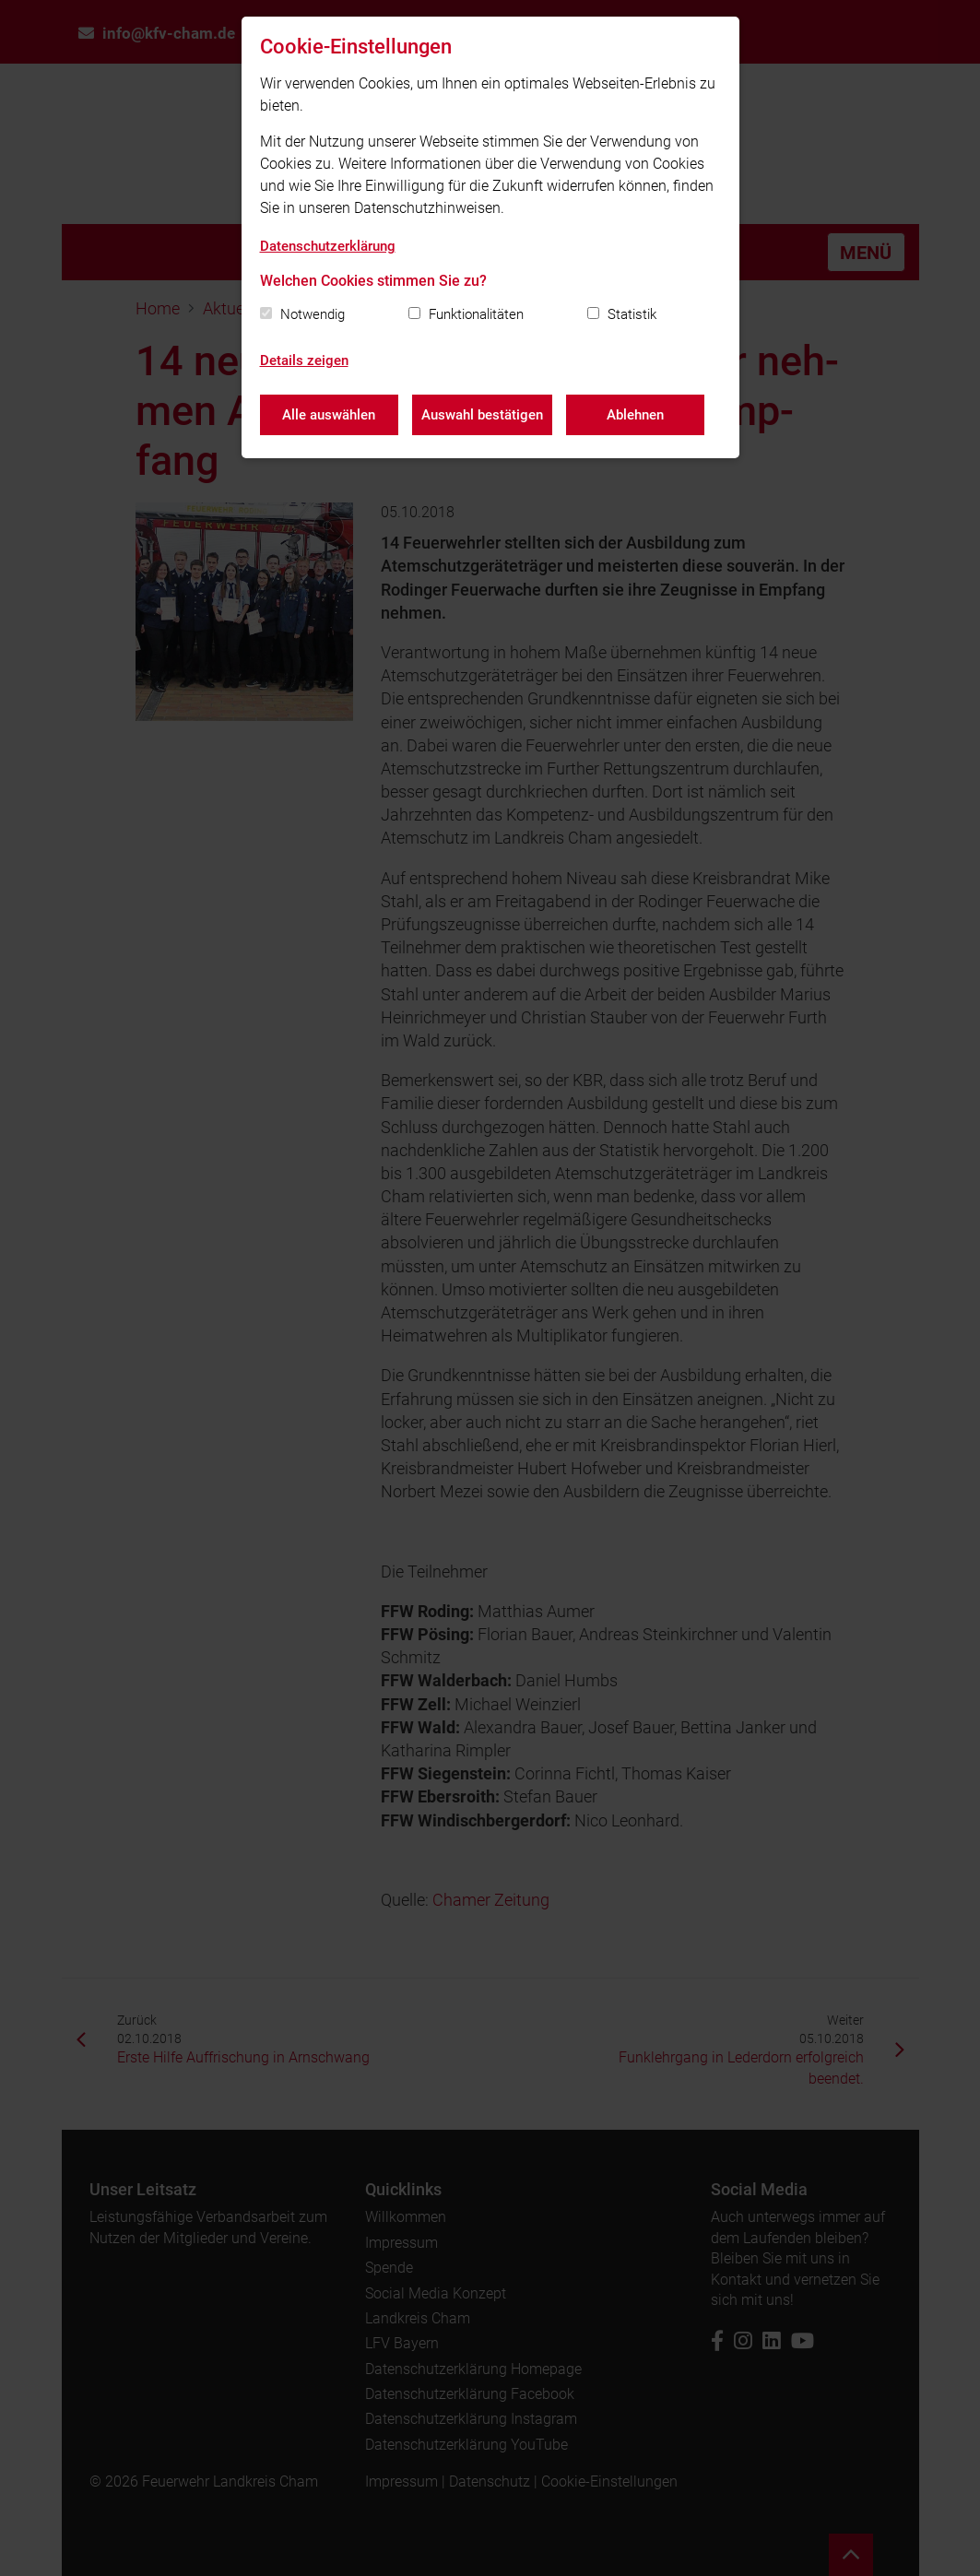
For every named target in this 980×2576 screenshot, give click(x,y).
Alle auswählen (328, 415)
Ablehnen (635, 415)
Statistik (632, 314)
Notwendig (312, 314)
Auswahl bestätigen (482, 415)
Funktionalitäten (476, 314)
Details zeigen (304, 360)
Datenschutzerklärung (328, 246)
